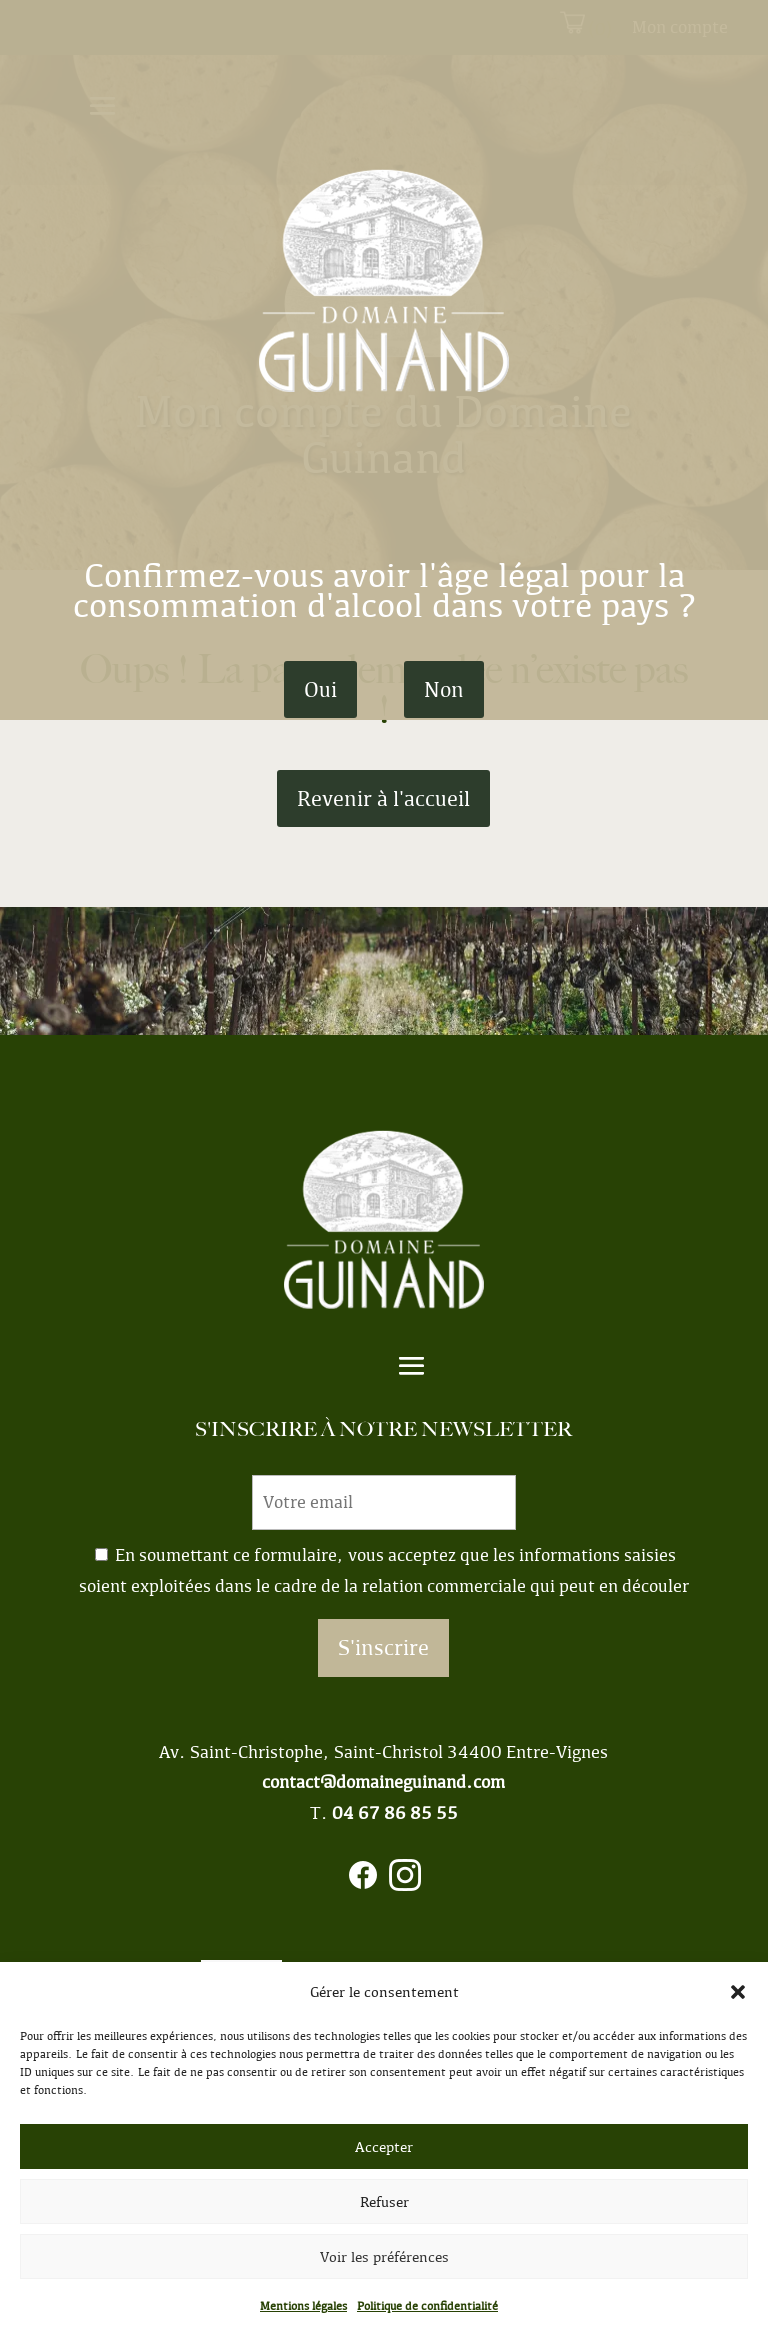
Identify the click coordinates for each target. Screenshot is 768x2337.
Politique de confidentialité (427, 2306)
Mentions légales (303, 2306)
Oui (320, 689)
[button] (738, 1992)
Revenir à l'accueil (383, 798)
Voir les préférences (384, 2257)
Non (444, 689)
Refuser (384, 2202)
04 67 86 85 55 (395, 1813)
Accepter (384, 2147)
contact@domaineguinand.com (383, 1782)
